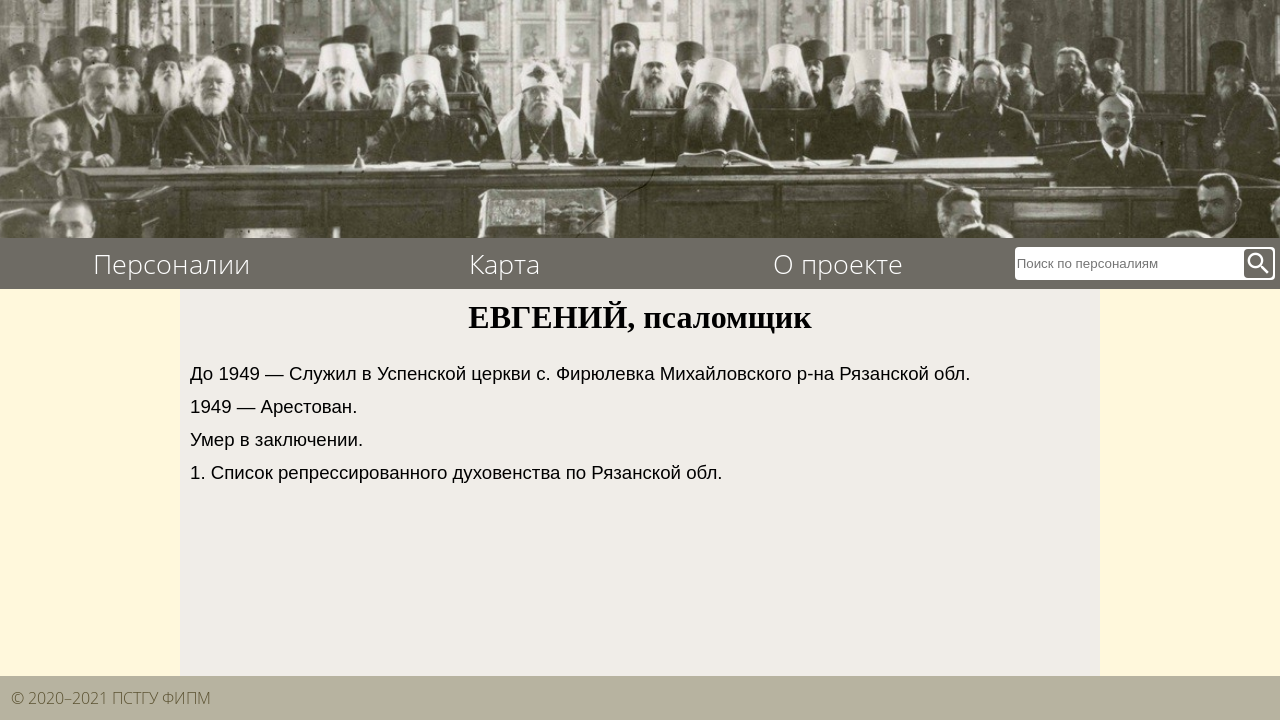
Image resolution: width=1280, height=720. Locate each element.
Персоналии (171, 263)
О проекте (838, 263)
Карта (504, 263)
